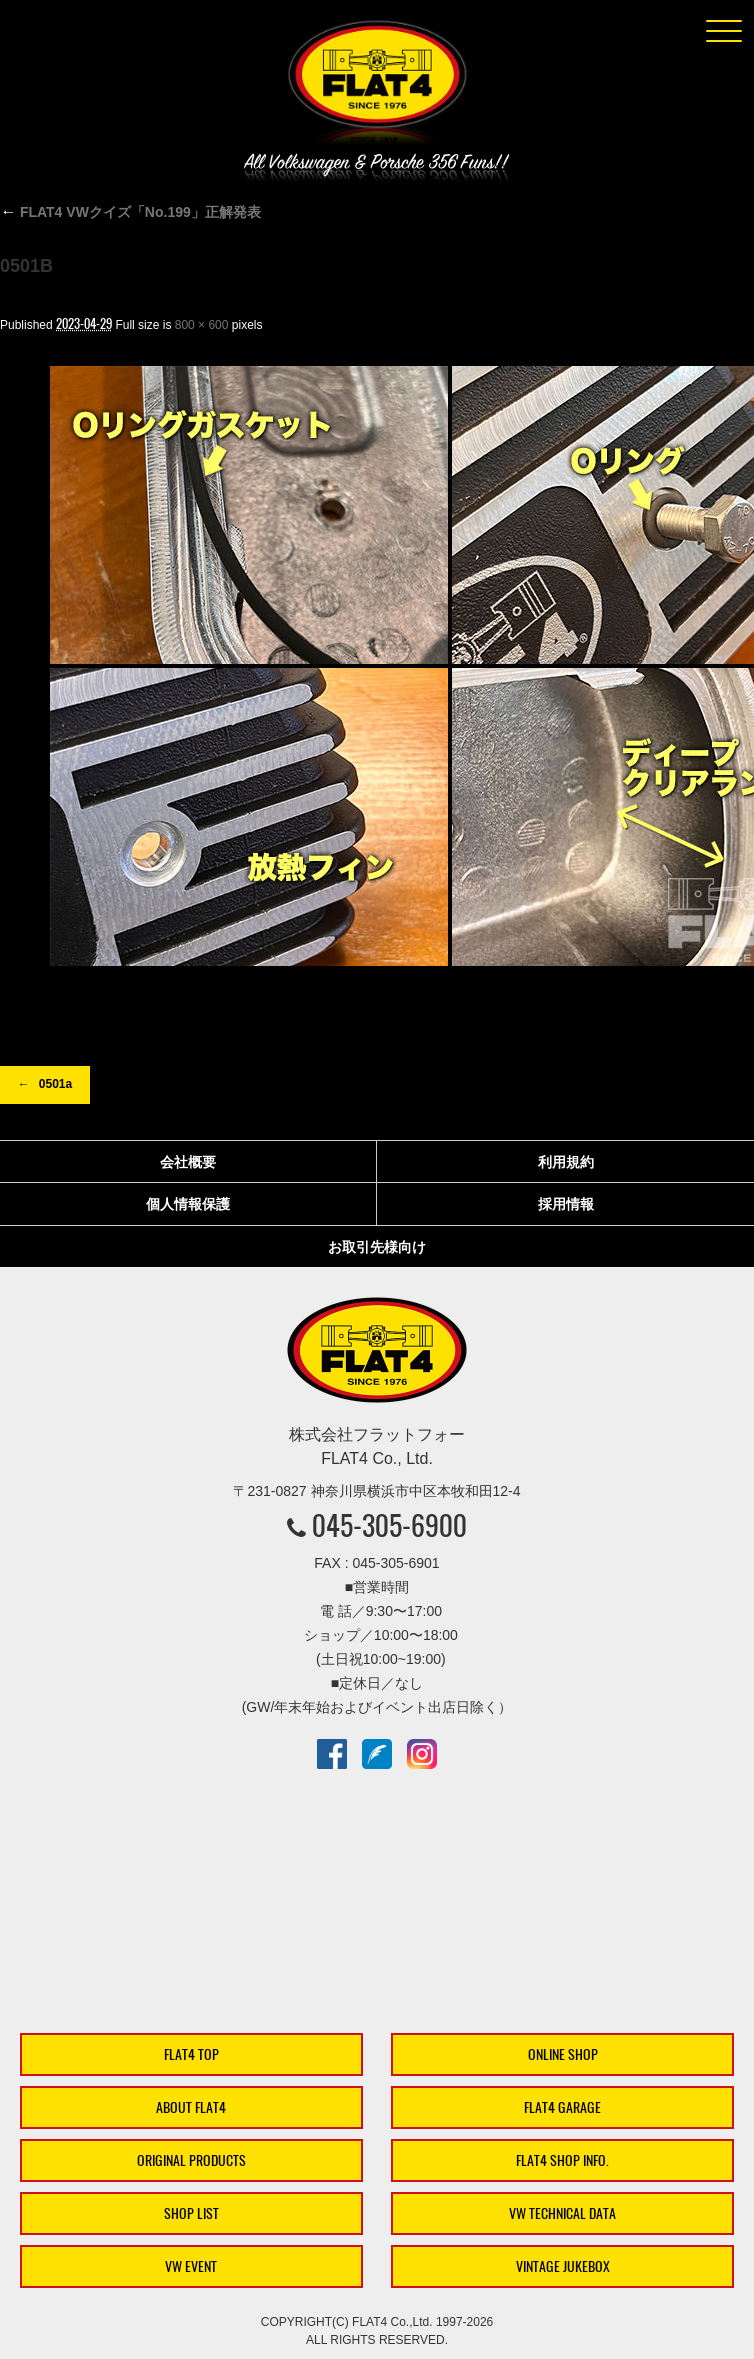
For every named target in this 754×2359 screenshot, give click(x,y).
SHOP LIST (191, 2213)
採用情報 (566, 1204)
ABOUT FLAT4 (191, 2107)
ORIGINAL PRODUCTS (191, 2160)
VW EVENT (191, 2266)
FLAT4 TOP (191, 2054)
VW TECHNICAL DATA (562, 2213)
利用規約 (566, 1162)
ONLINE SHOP (563, 2054)
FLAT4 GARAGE (562, 2107)
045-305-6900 (389, 1525)
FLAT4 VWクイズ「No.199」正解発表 (130, 212)
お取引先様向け (377, 1247)
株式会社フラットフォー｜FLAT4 (377, 86)
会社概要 (188, 1162)
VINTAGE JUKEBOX (563, 2266)
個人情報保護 (188, 1204)
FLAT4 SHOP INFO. (562, 2160)
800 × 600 (202, 325)
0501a (55, 1084)
